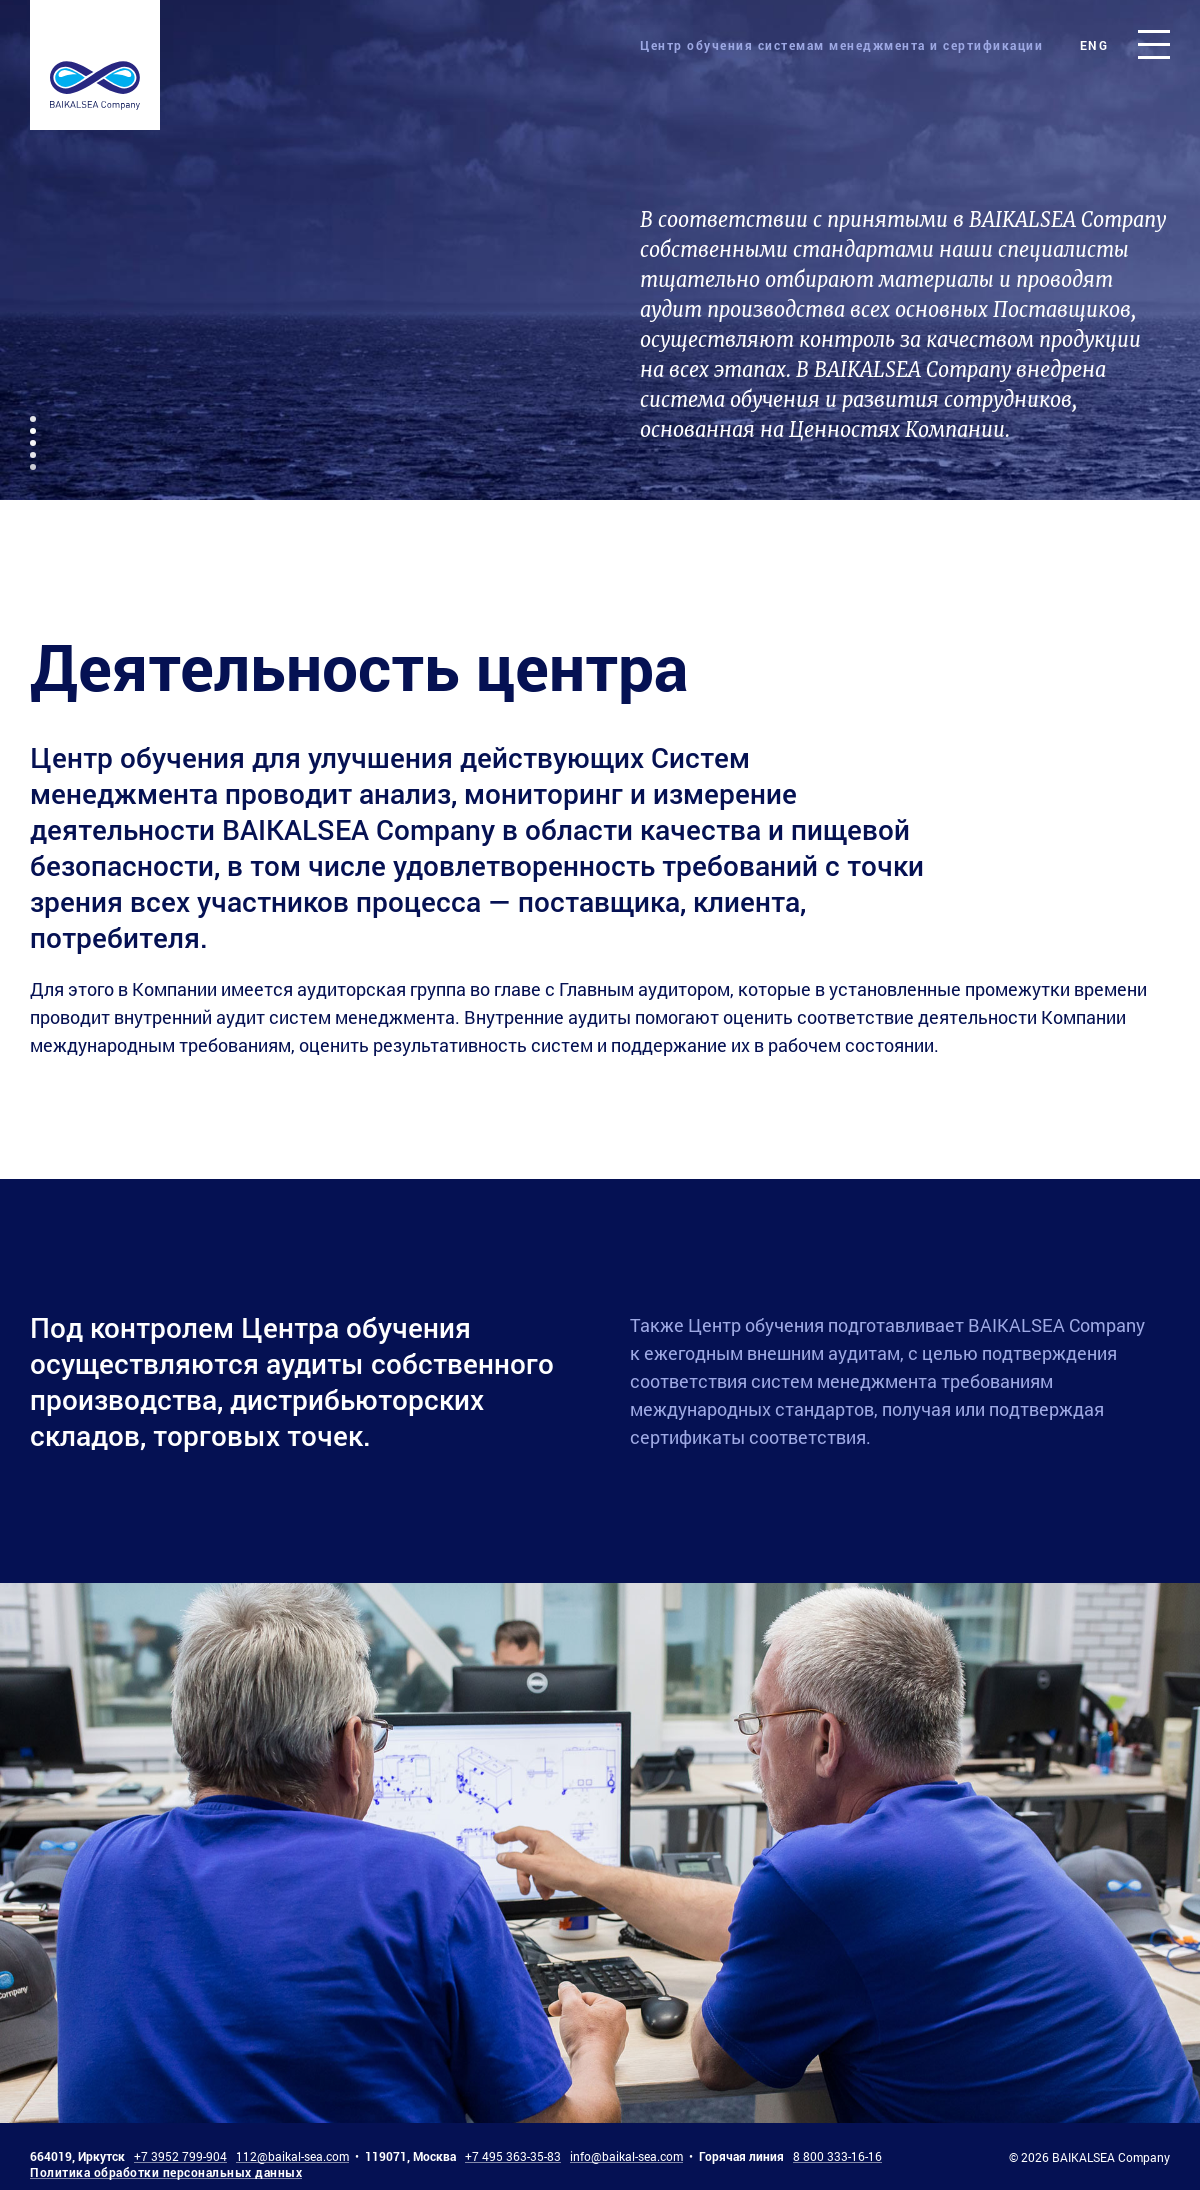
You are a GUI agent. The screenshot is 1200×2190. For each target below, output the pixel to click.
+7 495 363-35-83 (513, 2156)
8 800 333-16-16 (837, 2156)
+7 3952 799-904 (180, 2156)
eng (1094, 45)
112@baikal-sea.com (292, 2156)
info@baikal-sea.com (626, 2156)
